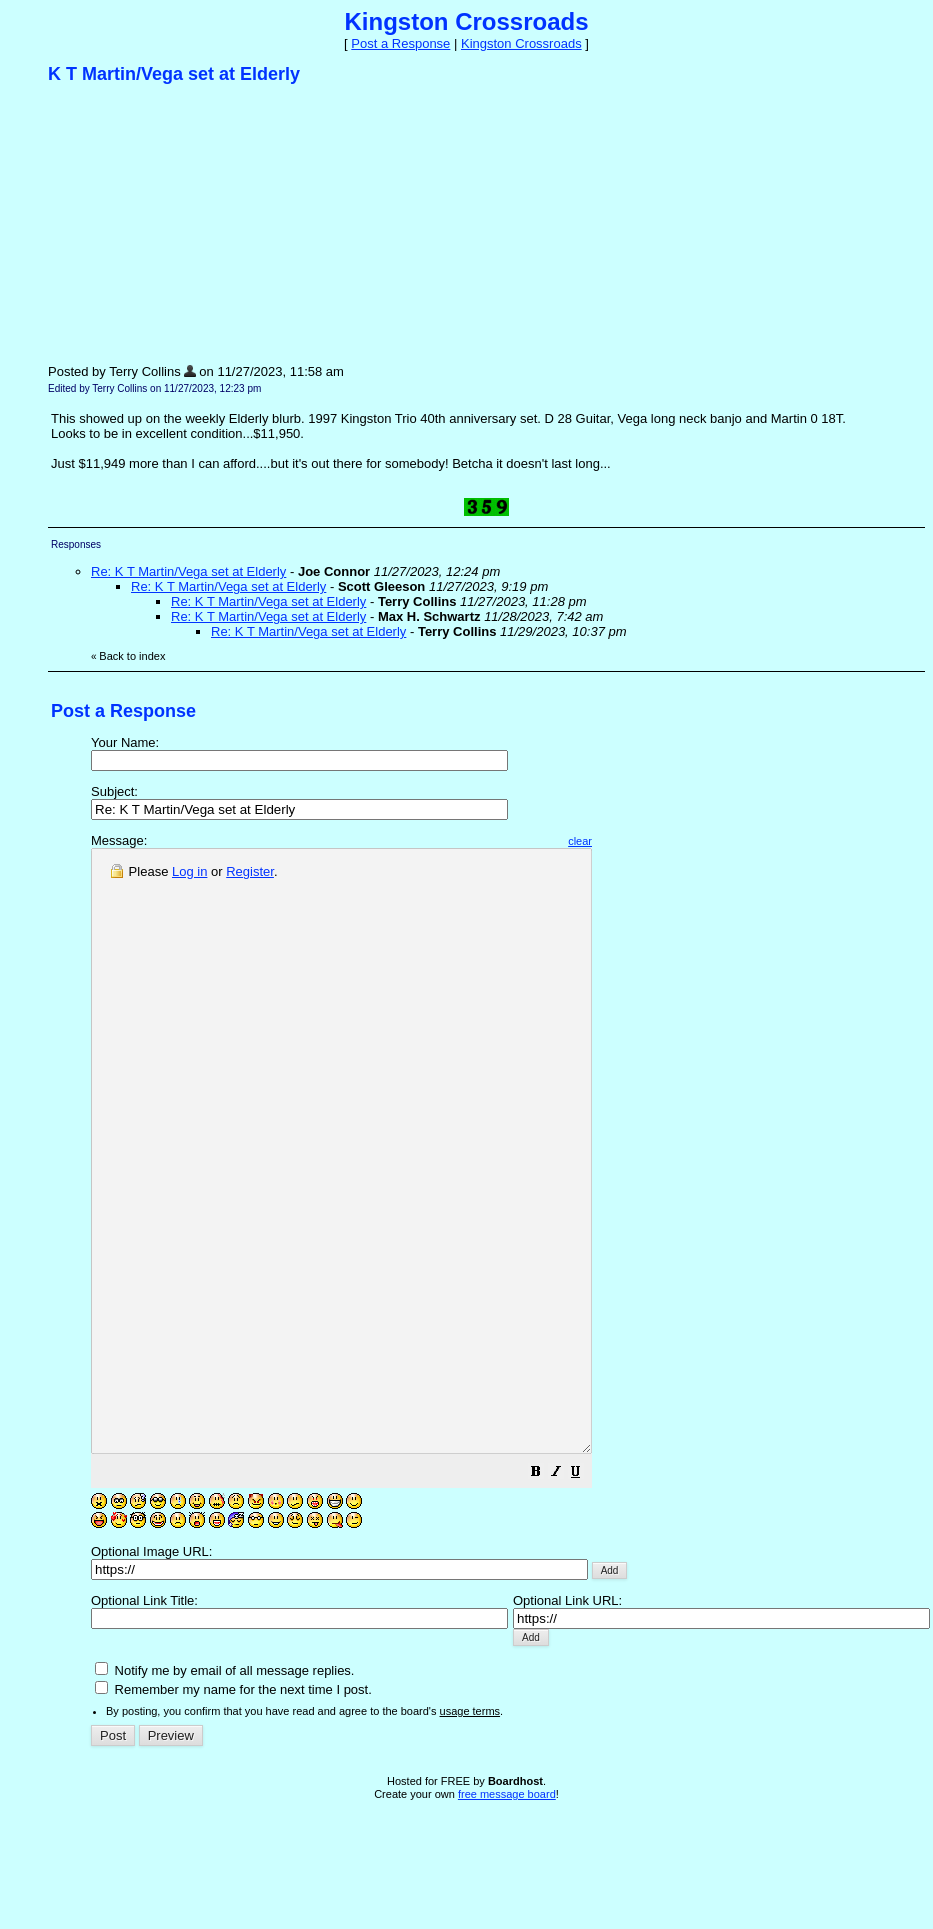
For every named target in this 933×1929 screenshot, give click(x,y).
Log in (189, 871)
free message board (507, 1914)
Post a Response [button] (400, 43)
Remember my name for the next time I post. (233, 1809)
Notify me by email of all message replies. (224, 1790)
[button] (596, 1594)
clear (640, 841)
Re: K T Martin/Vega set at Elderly (188, 571)
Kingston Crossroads (521, 43)
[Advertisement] (198, 223)
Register (250, 871)
